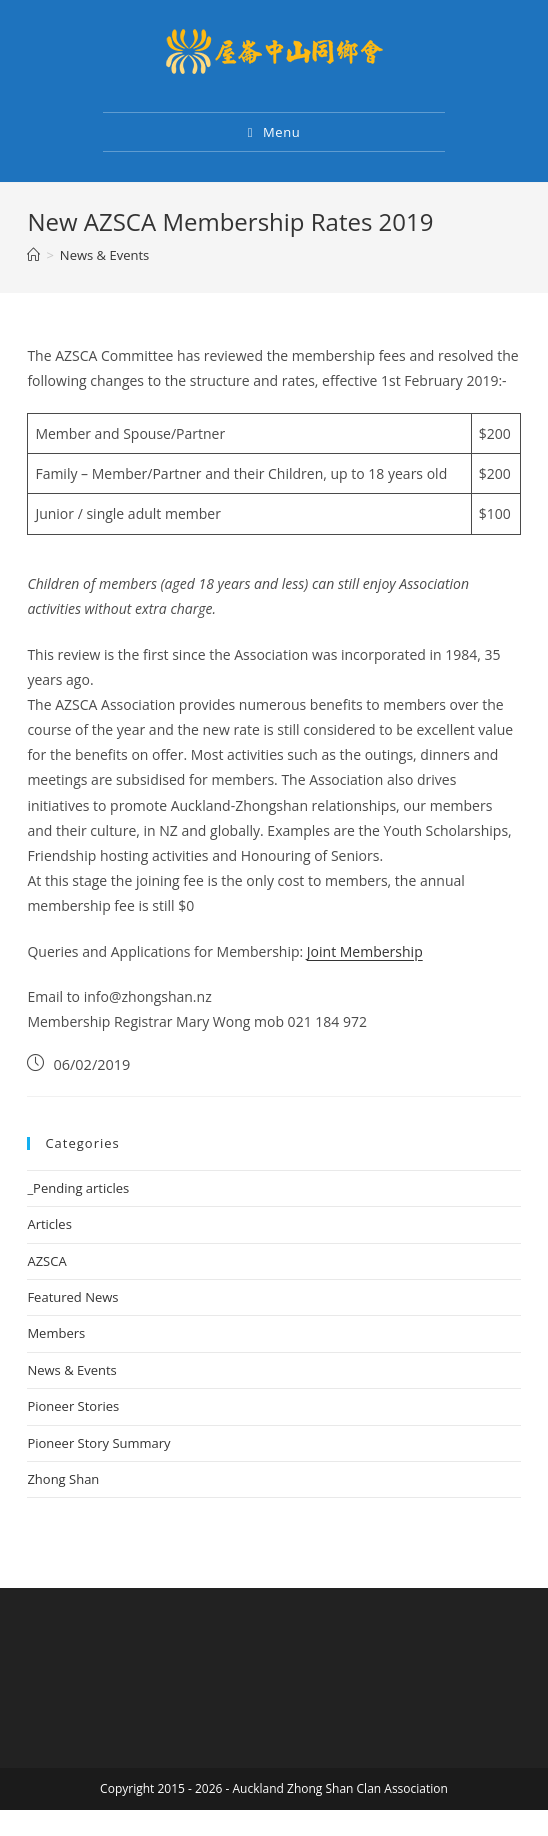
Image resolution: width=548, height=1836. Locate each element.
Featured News (72, 1297)
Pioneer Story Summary (98, 1443)
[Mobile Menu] (274, 132)
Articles (49, 1224)
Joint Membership (365, 951)
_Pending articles (78, 1188)
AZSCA (46, 1261)
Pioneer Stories (73, 1406)
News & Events (71, 1370)
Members (56, 1333)
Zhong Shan (63, 1479)
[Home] (33, 255)
